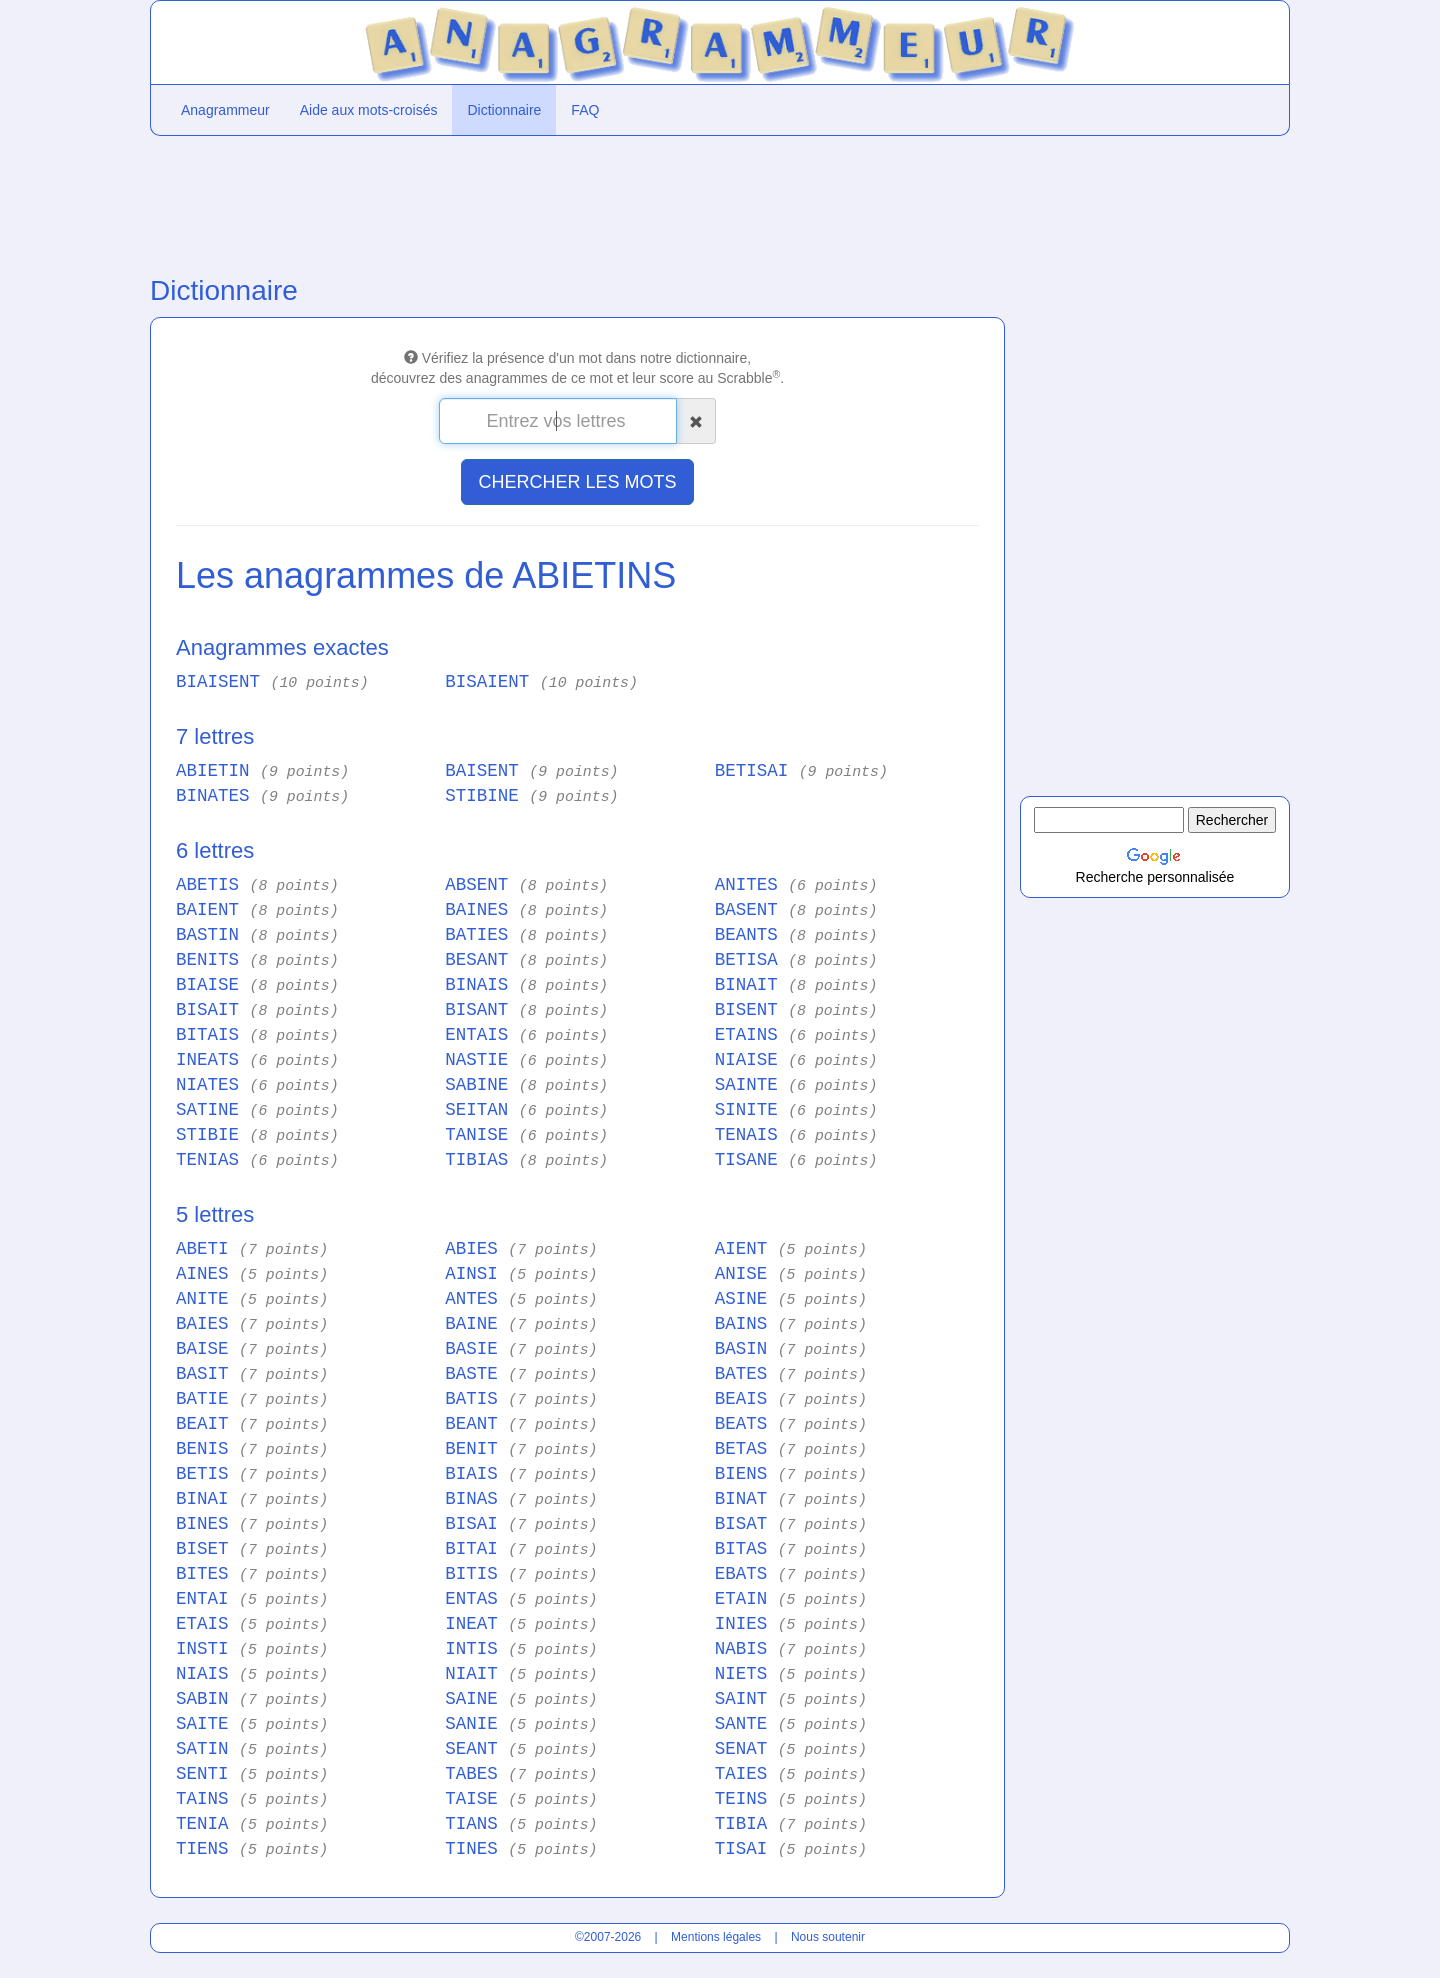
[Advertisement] (577, 201)
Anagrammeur (225, 110)
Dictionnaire (504, 110)
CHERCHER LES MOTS (577, 482)
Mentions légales (716, 1937)
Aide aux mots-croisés (369, 110)
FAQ (585, 110)
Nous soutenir (828, 1937)
